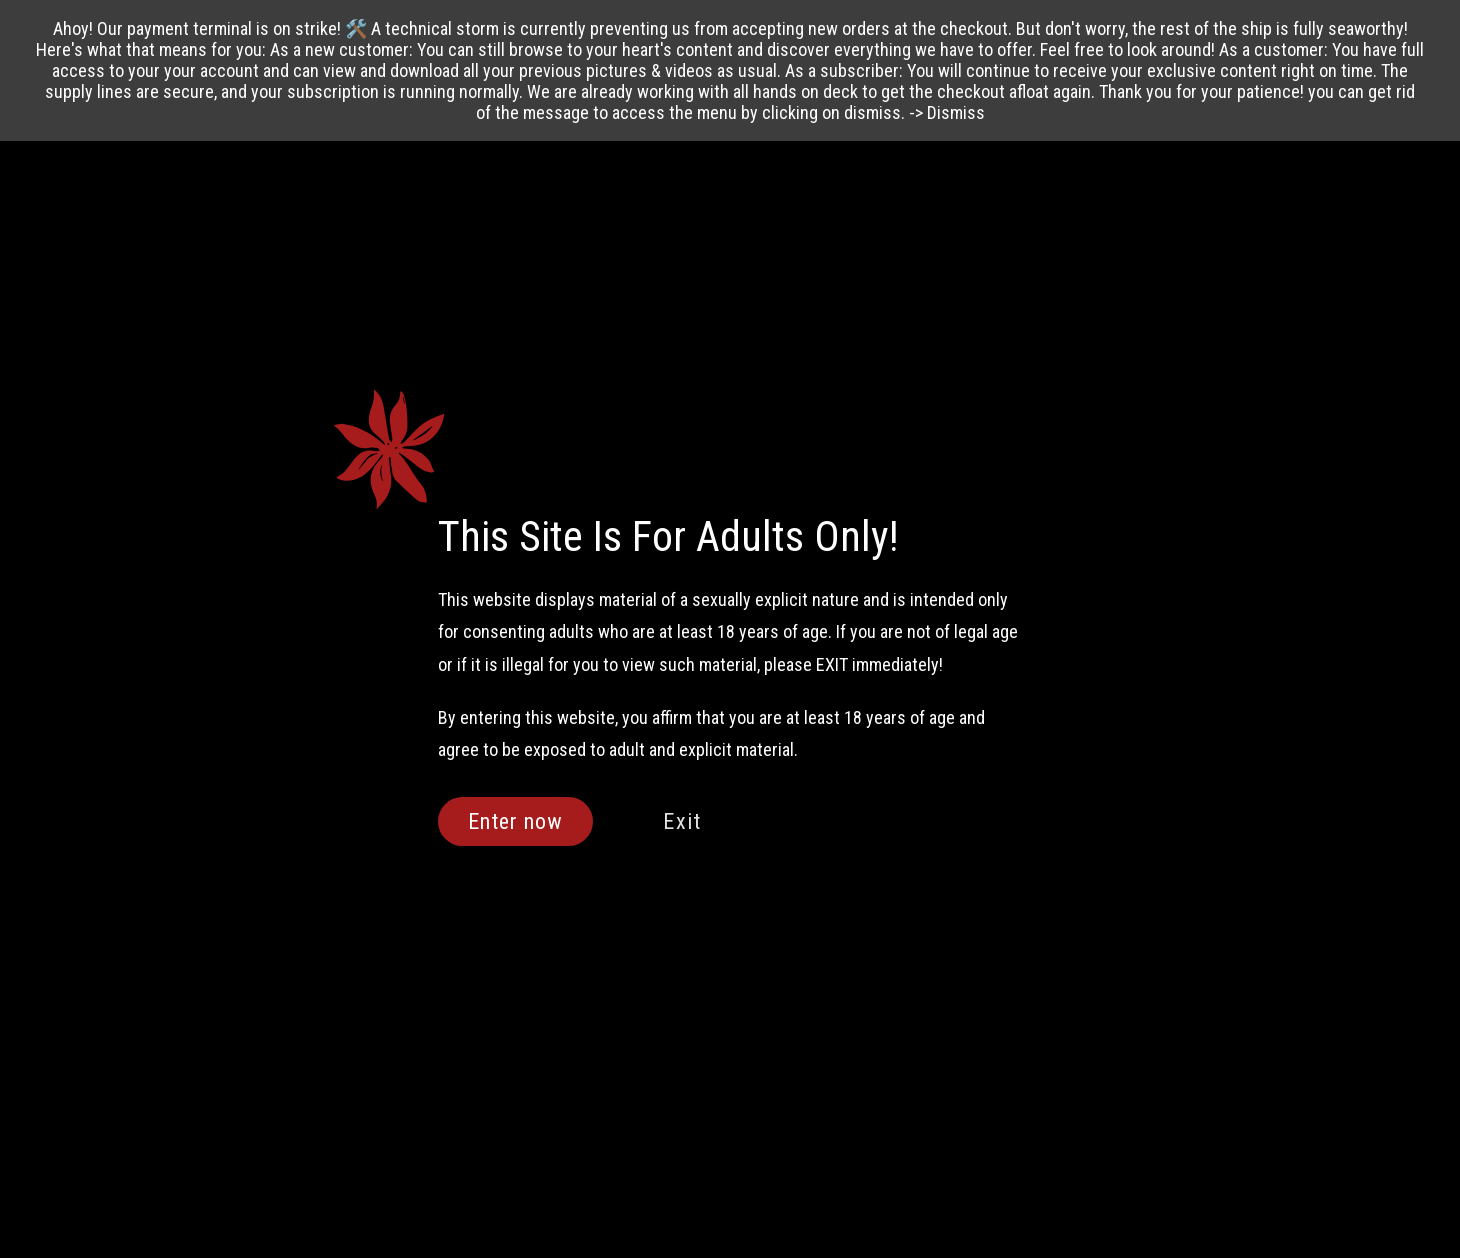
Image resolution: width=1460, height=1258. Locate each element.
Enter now (516, 821)
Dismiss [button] (956, 112)
